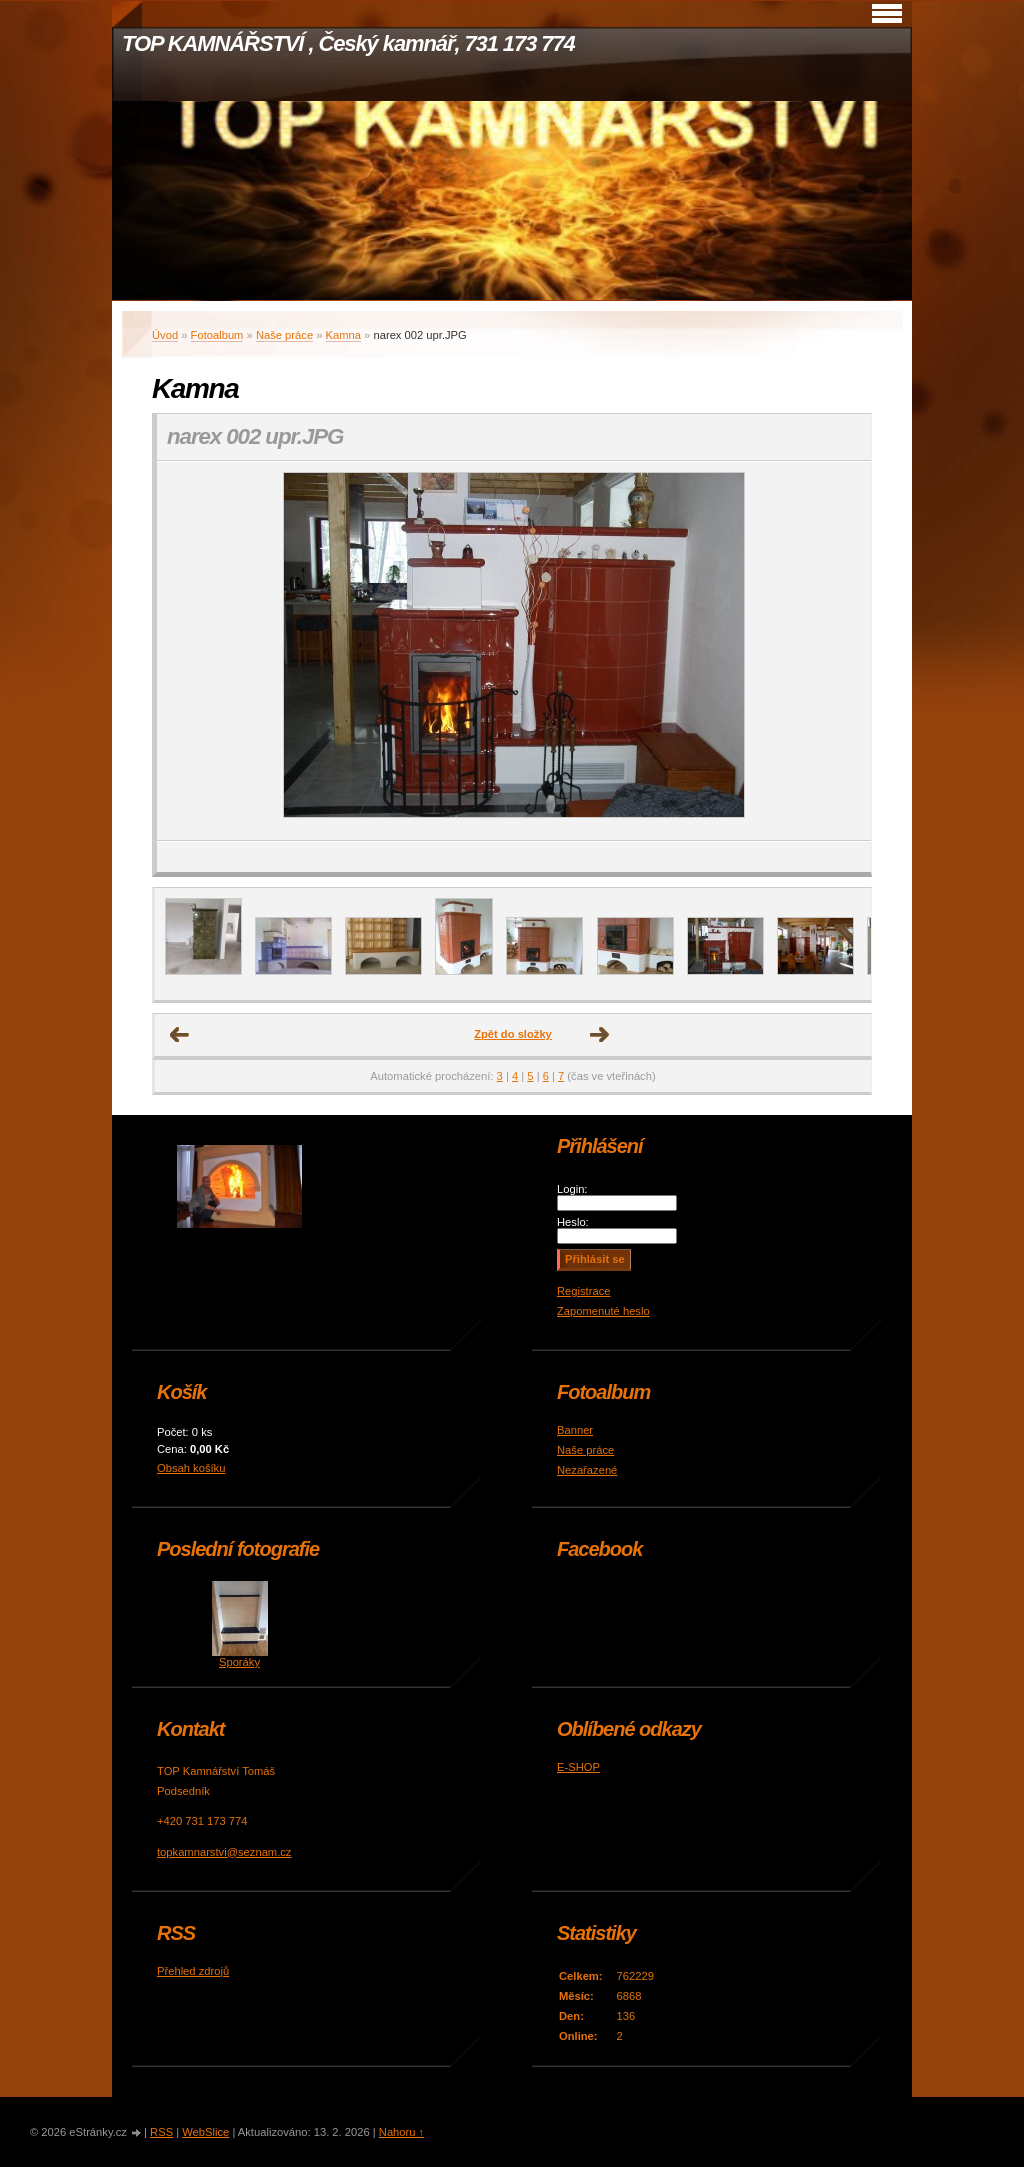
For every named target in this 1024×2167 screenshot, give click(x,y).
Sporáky (239, 1662)
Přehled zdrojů (193, 1971)
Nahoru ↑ (401, 2132)
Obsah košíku (191, 1468)
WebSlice (205, 2132)
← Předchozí (180, 1035)
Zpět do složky (513, 1034)
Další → (600, 1035)
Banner (575, 1430)
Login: (572, 1189)
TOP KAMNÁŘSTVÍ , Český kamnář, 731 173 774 (348, 43)
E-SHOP (578, 1767)
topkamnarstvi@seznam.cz (224, 1852)
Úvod (165, 335)
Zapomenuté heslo (603, 1311)
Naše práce (284, 335)
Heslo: (573, 1222)
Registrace (583, 1291)
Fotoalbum (217, 335)
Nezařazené (587, 1470)
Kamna (343, 335)
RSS (161, 2132)
